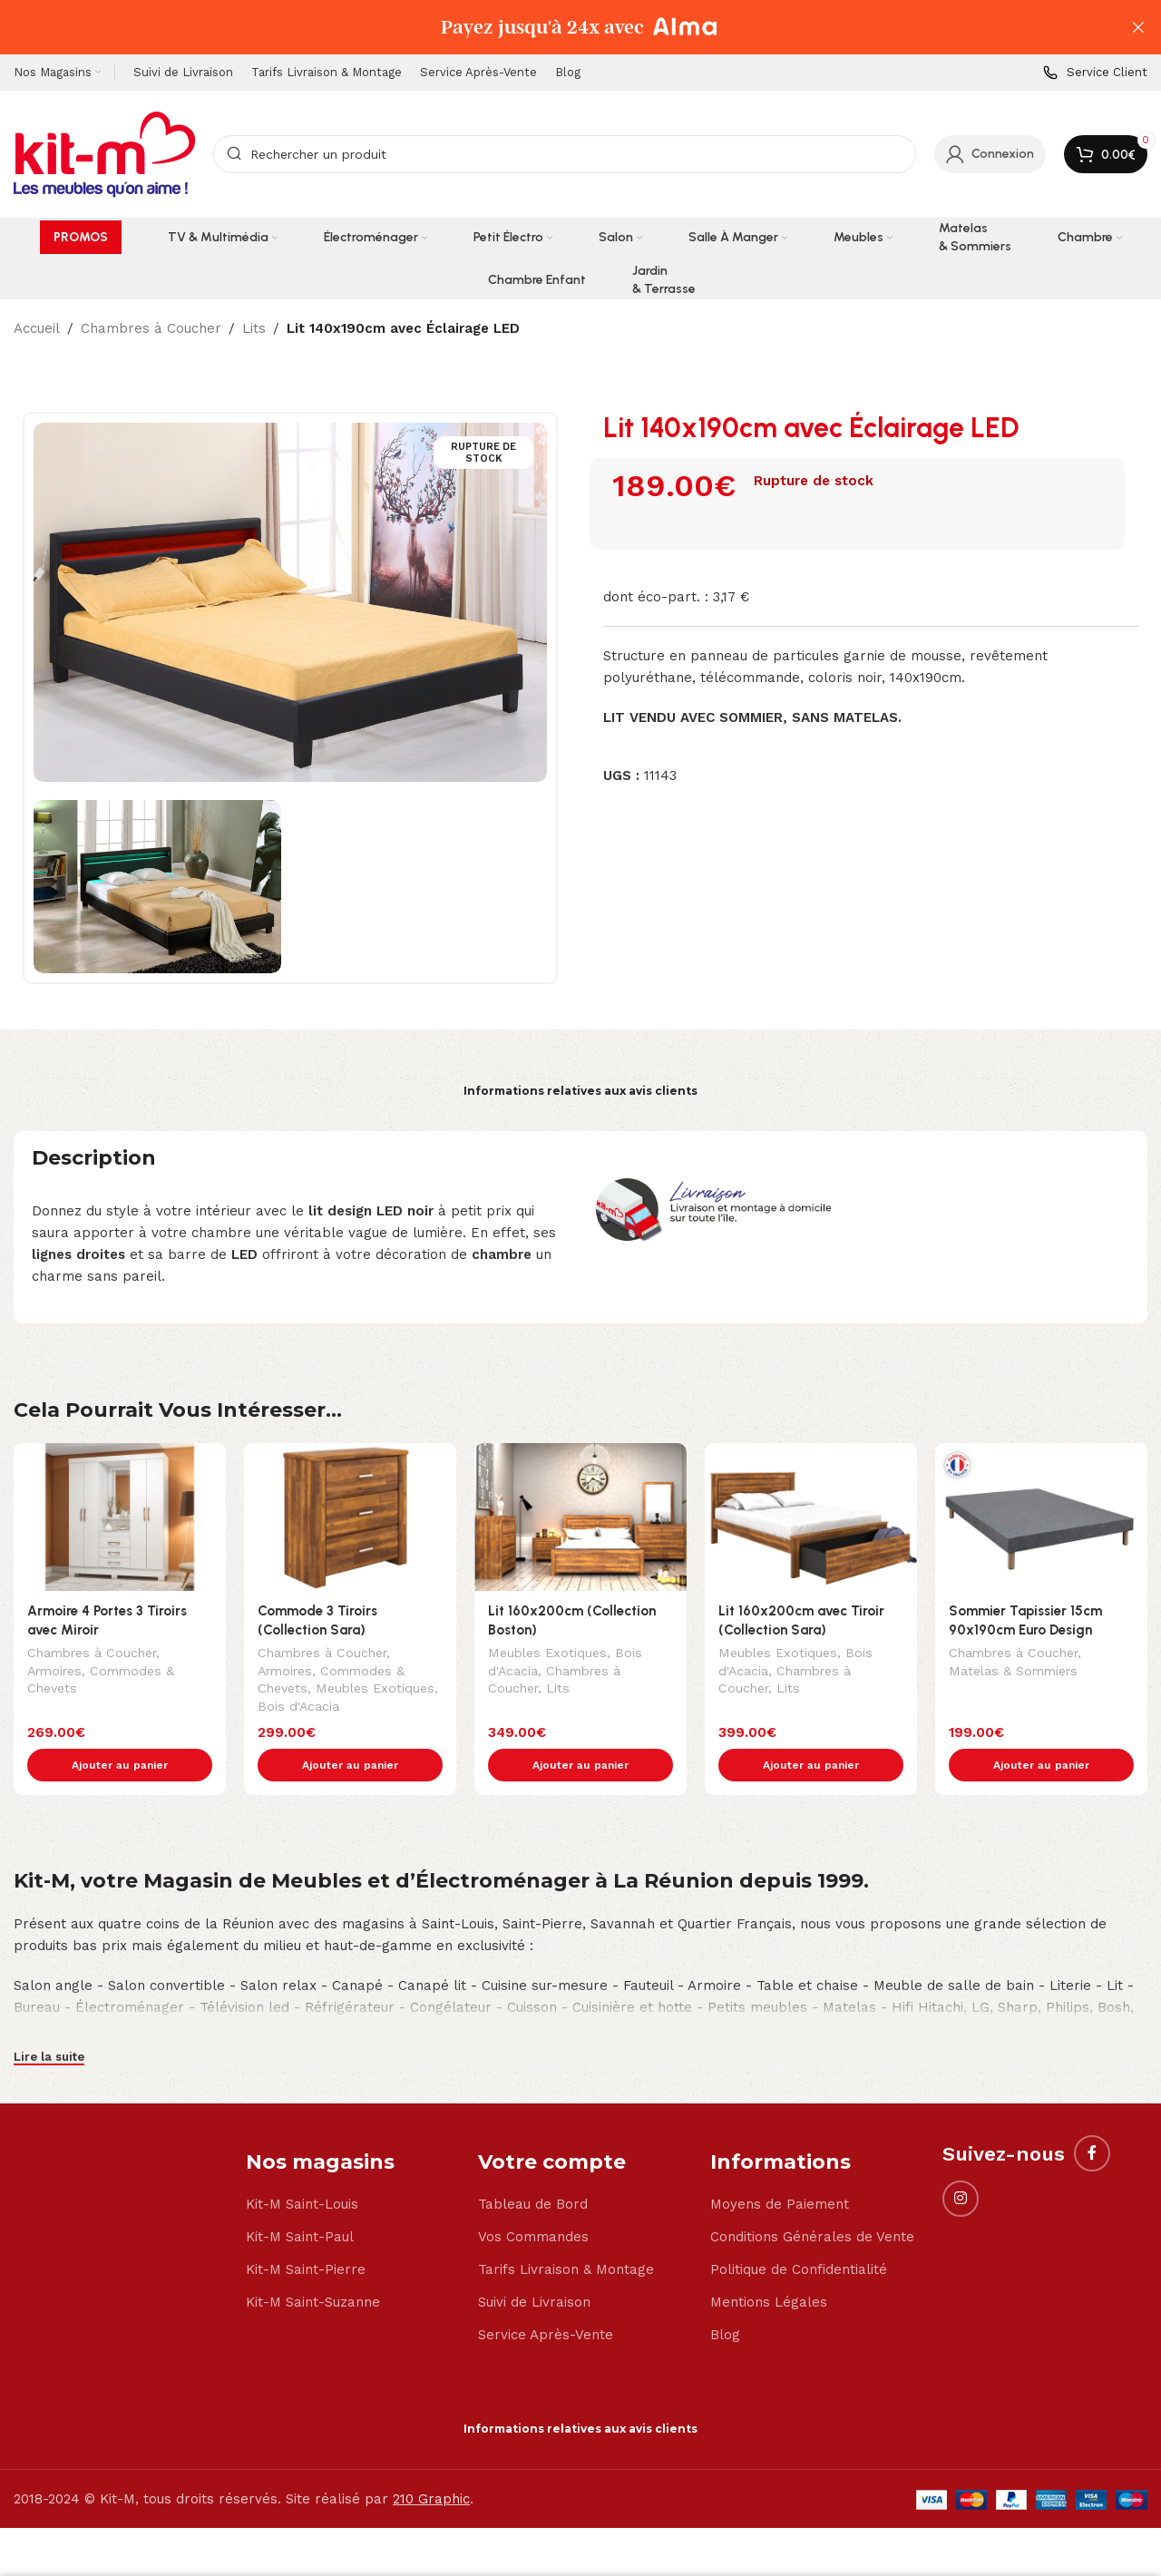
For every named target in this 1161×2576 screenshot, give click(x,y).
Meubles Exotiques (375, 1690)
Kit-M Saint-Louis (302, 2166)
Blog (725, 2296)
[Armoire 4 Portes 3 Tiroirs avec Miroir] (120, 1517)
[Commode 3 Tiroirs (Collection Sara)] (350, 1517)
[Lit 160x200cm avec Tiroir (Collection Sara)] (811, 1517)
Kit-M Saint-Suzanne (313, 2264)
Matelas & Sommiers (1013, 1672)
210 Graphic (431, 2461)
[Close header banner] (1138, 27)
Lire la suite (49, 2018)
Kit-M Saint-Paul (300, 2199)
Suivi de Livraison (534, 2264)
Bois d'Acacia (298, 1708)
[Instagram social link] (960, 2160)
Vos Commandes (533, 2199)
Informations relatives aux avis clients (580, 1091)
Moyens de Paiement (779, 2166)
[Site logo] (104, 153)
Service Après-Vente (545, 2296)
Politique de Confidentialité (798, 2231)
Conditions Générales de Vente (812, 2199)
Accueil (37, 328)
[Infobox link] (1095, 73)
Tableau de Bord (533, 2166)
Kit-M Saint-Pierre (306, 2231)
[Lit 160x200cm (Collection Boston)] (580, 1517)
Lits (254, 328)
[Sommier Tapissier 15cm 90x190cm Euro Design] (1041, 1517)
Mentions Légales (768, 2264)
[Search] (564, 154)
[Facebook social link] (1092, 2115)
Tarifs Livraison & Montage (566, 2231)
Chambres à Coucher (151, 328)
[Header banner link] (553, 27)
